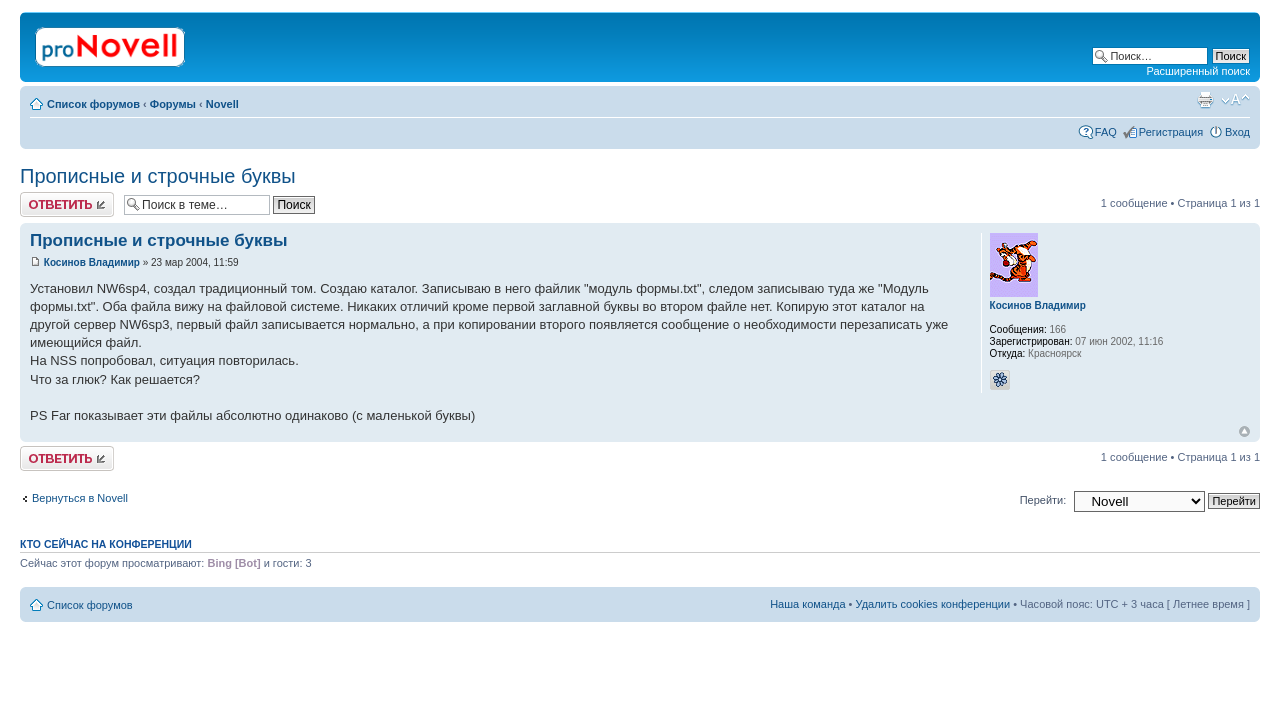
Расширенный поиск (1198, 71)
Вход (1237, 132)
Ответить (67, 204)
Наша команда (807, 604)
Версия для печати (1205, 100)
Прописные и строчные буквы (158, 176)
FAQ (1106, 132)
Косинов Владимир (92, 262)
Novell (222, 104)
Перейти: (1043, 500)
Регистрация (1171, 132)
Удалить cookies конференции (933, 604)
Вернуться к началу (1244, 431)
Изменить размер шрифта (1235, 100)
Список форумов (93, 104)
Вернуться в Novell (80, 498)
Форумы (173, 104)
